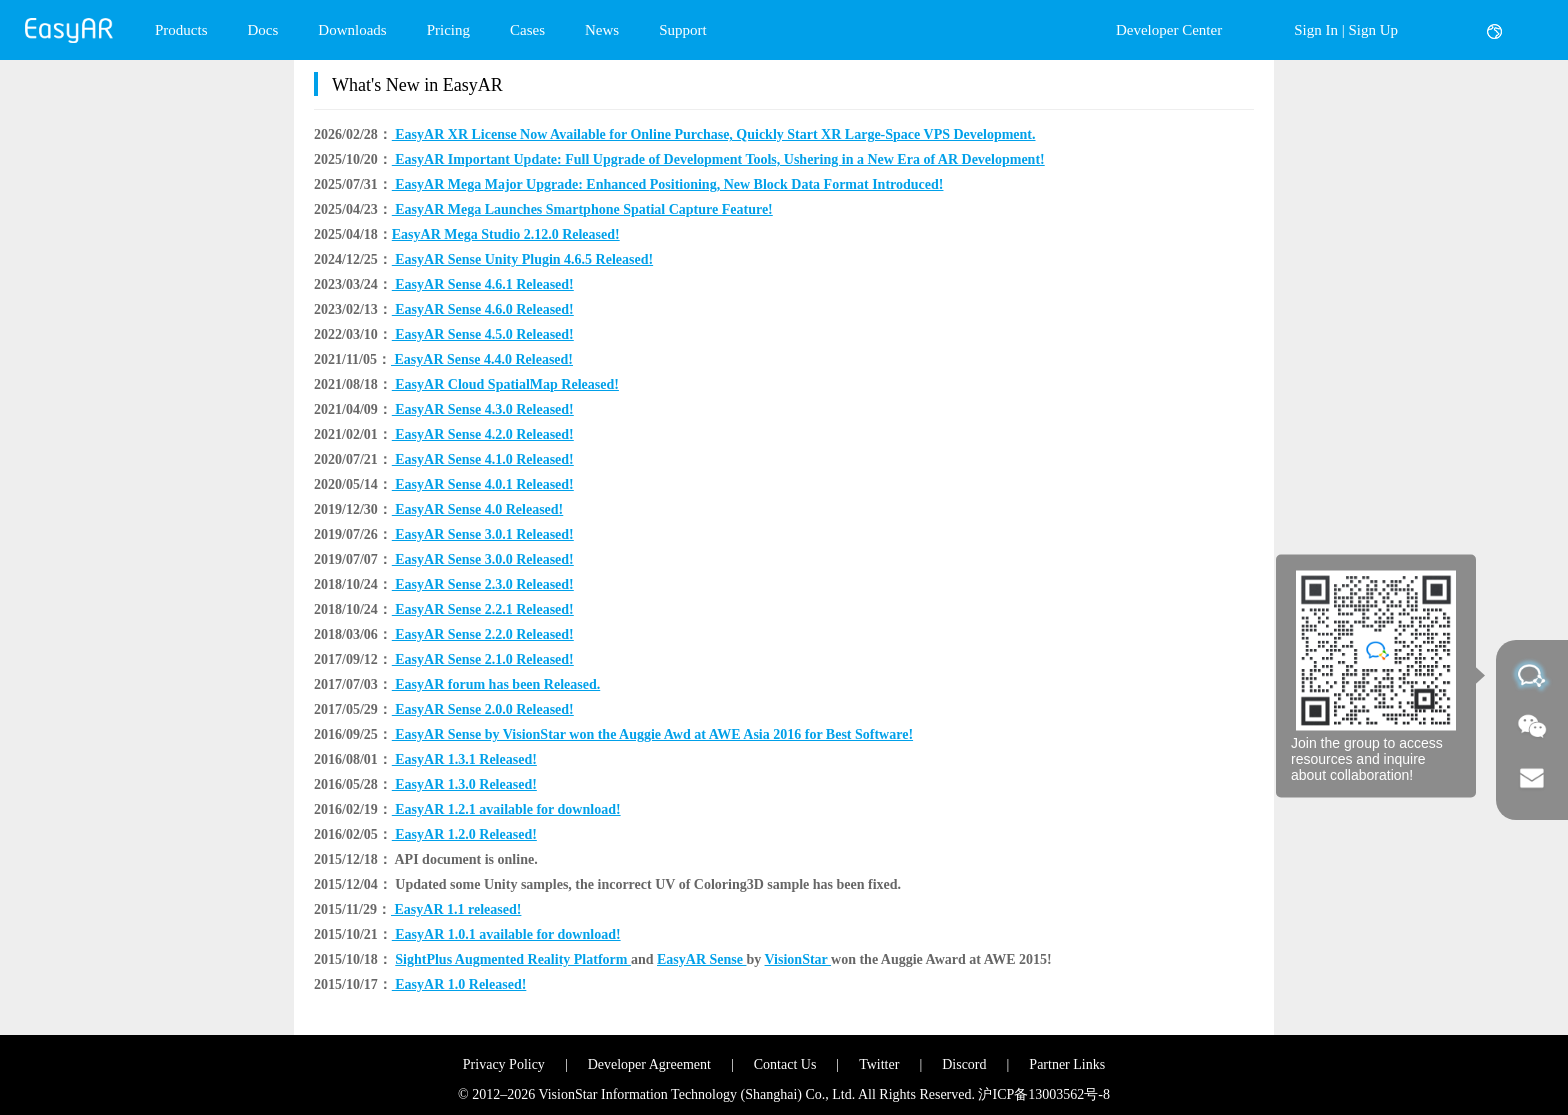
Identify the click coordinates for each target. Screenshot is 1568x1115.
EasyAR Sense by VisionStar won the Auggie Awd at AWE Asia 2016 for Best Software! (652, 734)
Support (683, 30)
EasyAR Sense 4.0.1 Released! (483, 484)
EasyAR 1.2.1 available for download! (506, 809)
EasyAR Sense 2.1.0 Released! (483, 659)
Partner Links (1067, 1064)
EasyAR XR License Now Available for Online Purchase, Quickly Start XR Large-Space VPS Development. (714, 134)
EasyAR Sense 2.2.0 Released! (483, 634)
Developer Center (1169, 30)
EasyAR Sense (701, 959)
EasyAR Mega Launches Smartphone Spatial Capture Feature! (582, 209)
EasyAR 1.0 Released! (459, 984)
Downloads (352, 30)
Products (181, 30)
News (602, 30)
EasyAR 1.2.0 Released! (464, 834)
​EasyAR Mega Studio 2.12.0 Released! (506, 234)
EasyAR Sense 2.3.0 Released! (483, 584)
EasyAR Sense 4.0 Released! (478, 509)
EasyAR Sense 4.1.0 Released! (483, 459)
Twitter (879, 1064)
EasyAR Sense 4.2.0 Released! (483, 434)
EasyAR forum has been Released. (496, 684)
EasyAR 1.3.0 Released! (464, 784)
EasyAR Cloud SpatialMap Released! (505, 384)
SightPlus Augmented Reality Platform (513, 959)
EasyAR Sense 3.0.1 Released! (483, 534)
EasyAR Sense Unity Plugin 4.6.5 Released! (522, 259)
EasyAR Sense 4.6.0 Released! (483, 309)
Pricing (448, 30)
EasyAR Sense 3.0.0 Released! (483, 559)
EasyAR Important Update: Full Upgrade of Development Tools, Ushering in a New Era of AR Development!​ (718, 159)
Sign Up (1373, 30)
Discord (964, 1064)
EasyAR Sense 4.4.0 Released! (482, 359)
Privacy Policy (504, 1064)
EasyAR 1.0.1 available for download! (506, 934)
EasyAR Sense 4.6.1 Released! (483, 284)
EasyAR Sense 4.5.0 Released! (483, 334)
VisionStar (798, 959)
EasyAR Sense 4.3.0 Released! (483, 409)
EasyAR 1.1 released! (456, 909)
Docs (263, 30)
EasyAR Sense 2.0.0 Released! (483, 709)
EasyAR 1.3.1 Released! (464, 759)
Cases (527, 30)
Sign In (1316, 30)
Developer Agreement (649, 1064)
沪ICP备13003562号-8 (1043, 1094)
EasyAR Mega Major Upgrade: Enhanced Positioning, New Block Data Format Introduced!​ (668, 184)
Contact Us (785, 1064)
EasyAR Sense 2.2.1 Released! (483, 609)
